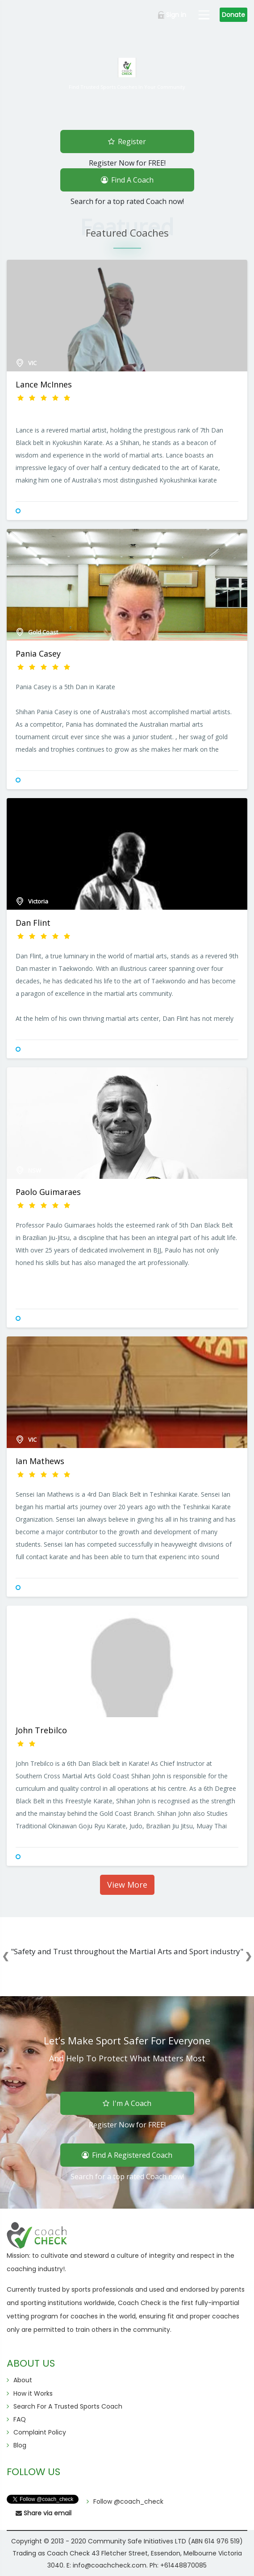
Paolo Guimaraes (48, 1191)
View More (127, 1884)
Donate (233, 14)
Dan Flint (33, 922)
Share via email (43, 2513)
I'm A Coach (127, 2101)
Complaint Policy (39, 2432)
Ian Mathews (40, 1461)
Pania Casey (38, 653)
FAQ (19, 2419)
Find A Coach (127, 178)
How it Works (33, 2393)
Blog (19, 2445)
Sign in (172, 14)
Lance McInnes (44, 384)
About (22, 2380)
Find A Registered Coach (127, 2153)
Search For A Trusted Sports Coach (67, 2406)
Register (127, 139)
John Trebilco (41, 1730)
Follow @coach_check (128, 2501)
